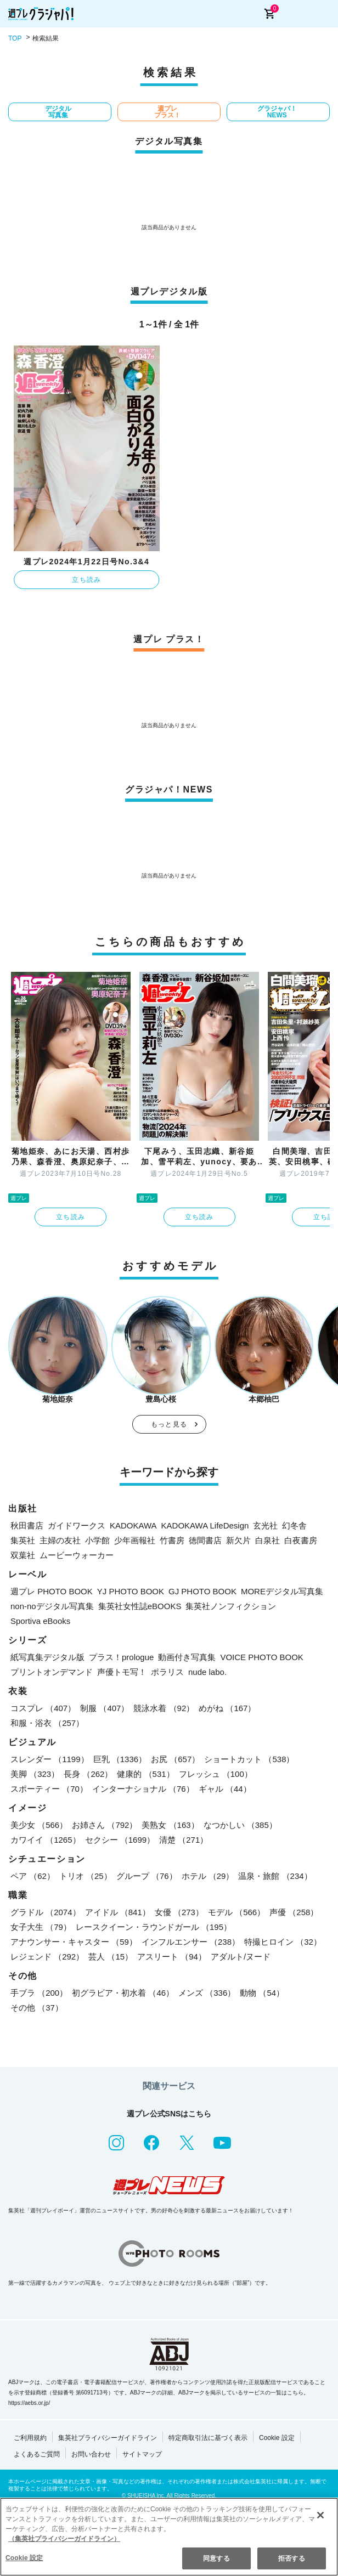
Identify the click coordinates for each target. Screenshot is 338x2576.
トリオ (85, 1876)
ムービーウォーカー (77, 1555)
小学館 (97, 1540)
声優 (293, 1912)
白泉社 (267, 1540)
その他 (36, 2007)
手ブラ (38, 1992)
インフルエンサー (191, 1941)
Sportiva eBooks (40, 1621)
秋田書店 (26, 1525)
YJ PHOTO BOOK (130, 1591)
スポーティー (49, 1788)
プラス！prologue (121, 1657)
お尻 (175, 1759)
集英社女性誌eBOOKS (140, 1606)
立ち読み (86, 580)
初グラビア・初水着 (123, 1992)
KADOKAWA (133, 1525)
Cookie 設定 (277, 2438)
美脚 (34, 1774)
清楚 (183, 1839)
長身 (88, 1774)
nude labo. (207, 1672)
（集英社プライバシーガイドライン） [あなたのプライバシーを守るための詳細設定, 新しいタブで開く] (64, 2539)
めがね (227, 1708)
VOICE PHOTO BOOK (261, 1657)
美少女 (38, 1825)
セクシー (120, 1839)
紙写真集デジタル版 (47, 1657)
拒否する (291, 2558)
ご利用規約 (30, 2438)
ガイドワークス (76, 1525)
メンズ (206, 1992)
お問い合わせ (91, 2454)
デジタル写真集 (58, 112)
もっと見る (169, 1424)
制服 (104, 1708)
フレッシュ (215, 1774)
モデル (236, 1912)
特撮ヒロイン (283, 1941)
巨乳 (120, 1759)
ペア (32, 1876)
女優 (179, 1912)
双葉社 (22, 1555)
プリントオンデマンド (51, 1672)
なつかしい (240, 1825)
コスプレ (43, 1708)
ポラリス (167, 1672)
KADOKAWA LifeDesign (205, 1525)
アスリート (171, 1956)
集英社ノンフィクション (230, 1606)
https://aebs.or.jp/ (29, 2403)
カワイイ (45, 1839)
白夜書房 (300, 1540)
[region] (169, 2537)
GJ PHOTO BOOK (202, 1591)
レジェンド (47, 1956)
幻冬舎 (294, 1525)
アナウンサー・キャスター (73, 1941)
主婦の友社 (60, 1540)
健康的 (145, 1774)
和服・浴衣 (47, 1723)
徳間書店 (205, 1540)
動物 (262, 1992)
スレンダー (49, 1759)
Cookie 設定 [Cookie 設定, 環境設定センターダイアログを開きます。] (24, 2558)
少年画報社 (134, 1540)
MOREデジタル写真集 (282, 1591)
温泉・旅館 (275, 1876)
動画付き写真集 (187, 1657)
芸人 (110, 1956)
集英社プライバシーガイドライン (107, 2438)
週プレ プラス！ (167, 112)
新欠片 (238, 1540)
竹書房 (172, 1540)
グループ (146, 1876)
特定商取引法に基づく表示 (207, 2438)
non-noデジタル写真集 (52, 1606)
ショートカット (249, 1759)
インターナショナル (143, 1788)
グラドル (45, 1912)
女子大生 (40, 1927)
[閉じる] (320, 2515)
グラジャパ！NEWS (277, 112)
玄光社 (265, 1525)
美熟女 (170, 1825)
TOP (14, 38)
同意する (216, 2558)
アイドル (117, 1912)
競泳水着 (163, 1708)
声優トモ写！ (122, 1672)
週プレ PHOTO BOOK (51, 1591)
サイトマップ (142, 2454)
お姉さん (104, 1825)
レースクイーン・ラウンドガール (154, 1927)
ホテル (208, 1876)
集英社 (22, 1540)
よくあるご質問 (37, 2454)
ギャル (225, 1788)
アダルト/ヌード (241, 1956)
